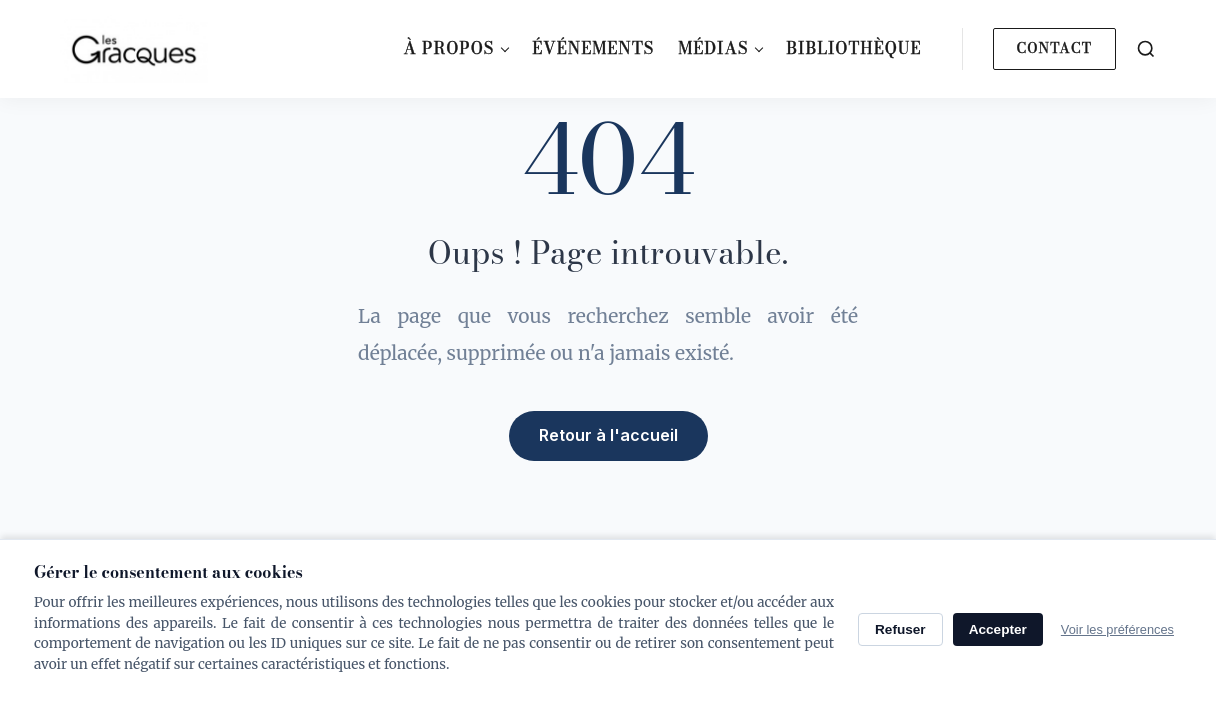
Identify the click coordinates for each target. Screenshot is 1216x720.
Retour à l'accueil (608, 435)
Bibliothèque (853, 48)
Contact (1054, 48)
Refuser (900, 629)
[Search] (1146, 49)
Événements (593, 48)
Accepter (998, 629)
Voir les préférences (1117, 629)
